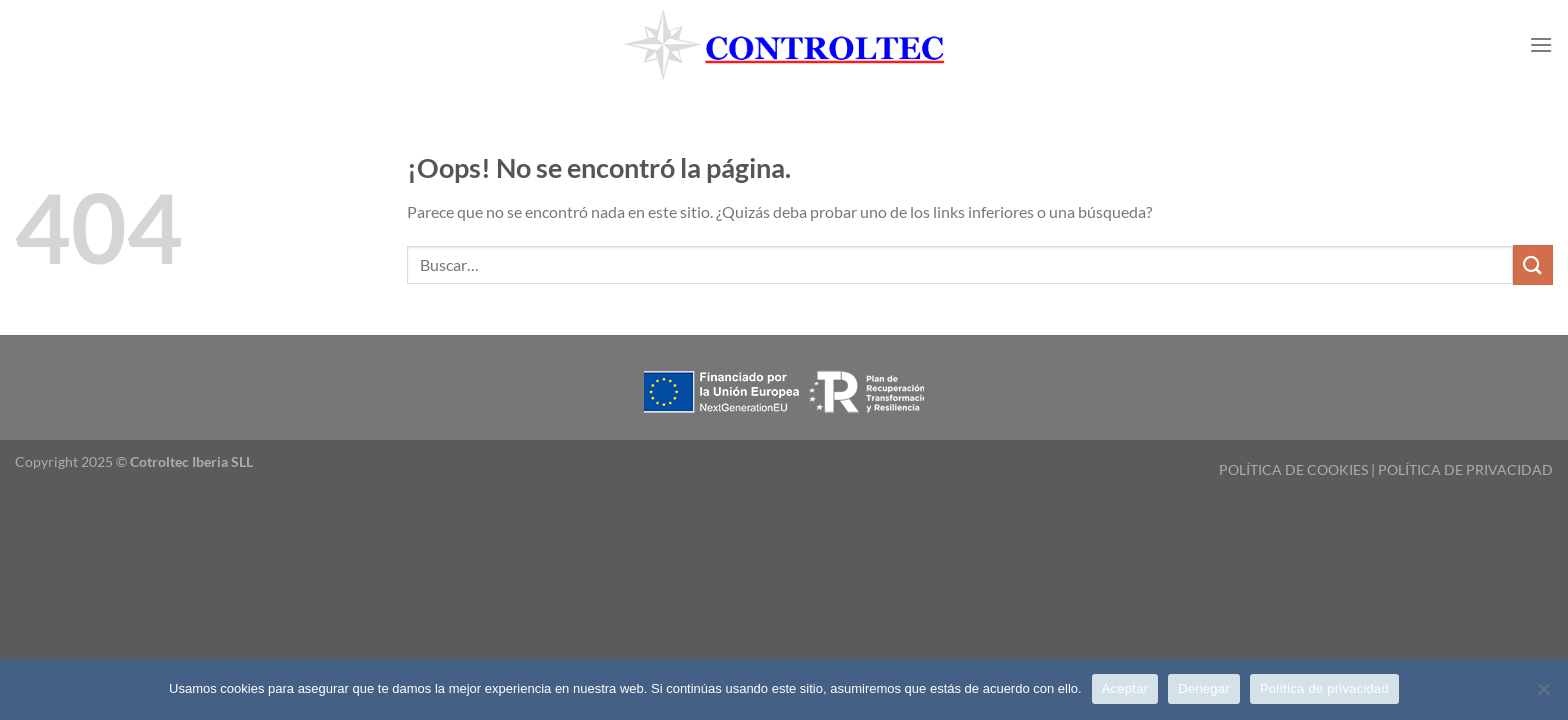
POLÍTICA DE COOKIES (1293, 469)
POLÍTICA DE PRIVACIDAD (1465, 469)
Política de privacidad (1324, 688)
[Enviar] (1533, 264)
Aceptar (1125, 688)
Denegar (1204, 688)
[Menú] (1541, 44)
